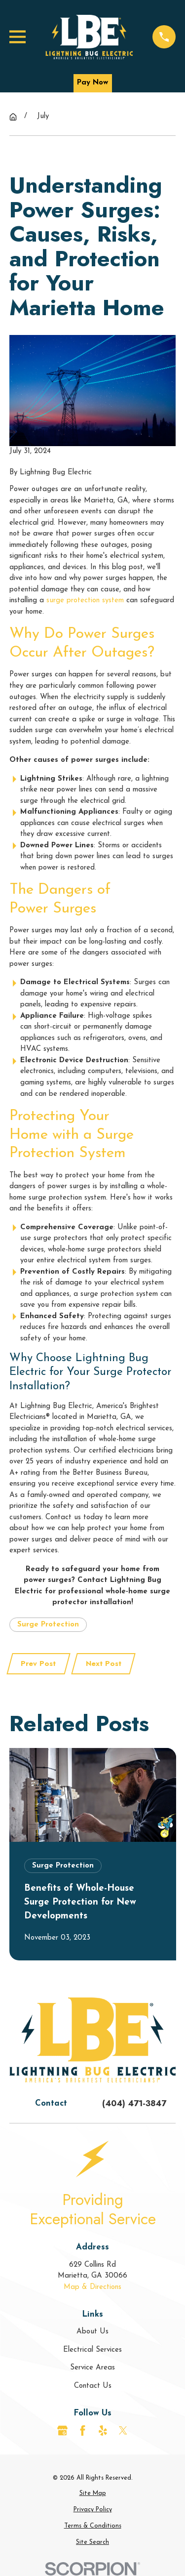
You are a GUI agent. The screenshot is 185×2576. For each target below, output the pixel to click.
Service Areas (92, 2367)
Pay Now (92, 82)
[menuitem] (92, 2493)
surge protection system (85, 600)
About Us (92, 2331)
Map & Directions (92, 2287)
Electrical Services (92, 2350)
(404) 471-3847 (134, 2103)
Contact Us (92, 2386)
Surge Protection (48, 1624)
